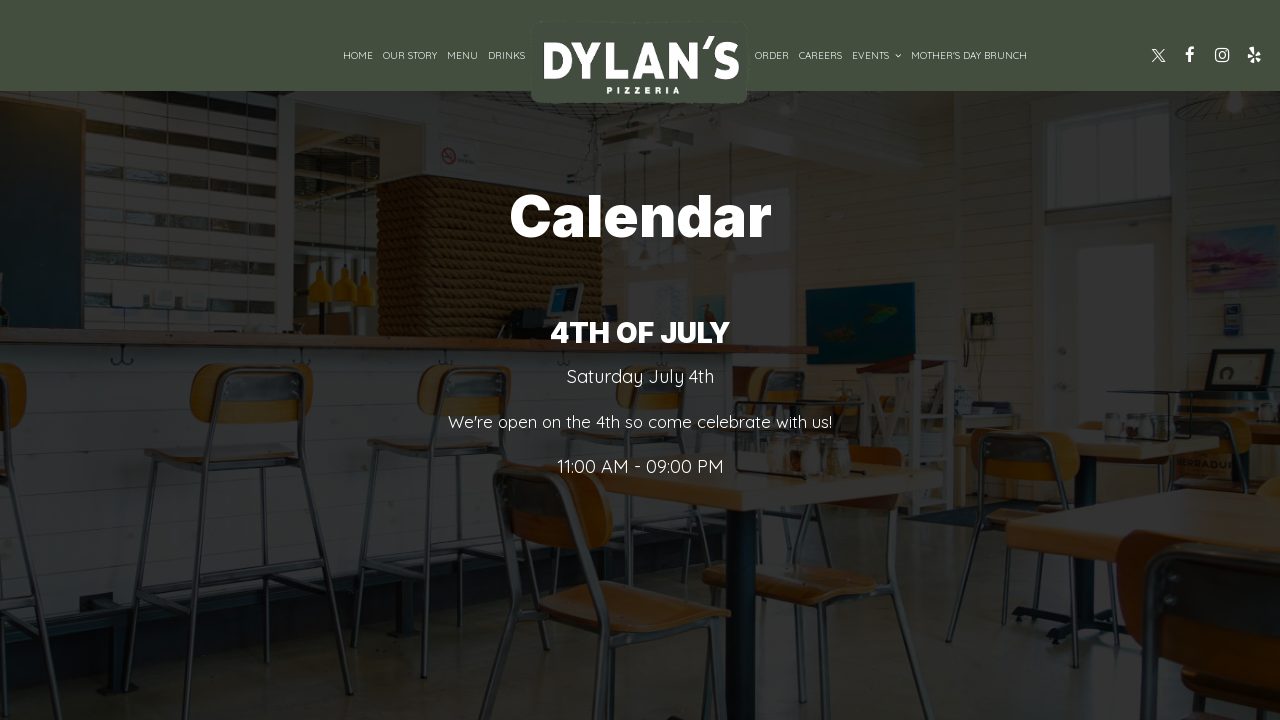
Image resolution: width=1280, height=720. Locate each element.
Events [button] (876, 55)
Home (358, 55)
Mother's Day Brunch (969, 55)
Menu (462, 55)
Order (772, 55)
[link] (640, 62)
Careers (820, 55)
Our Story (410, 55)
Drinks (506, 55)
